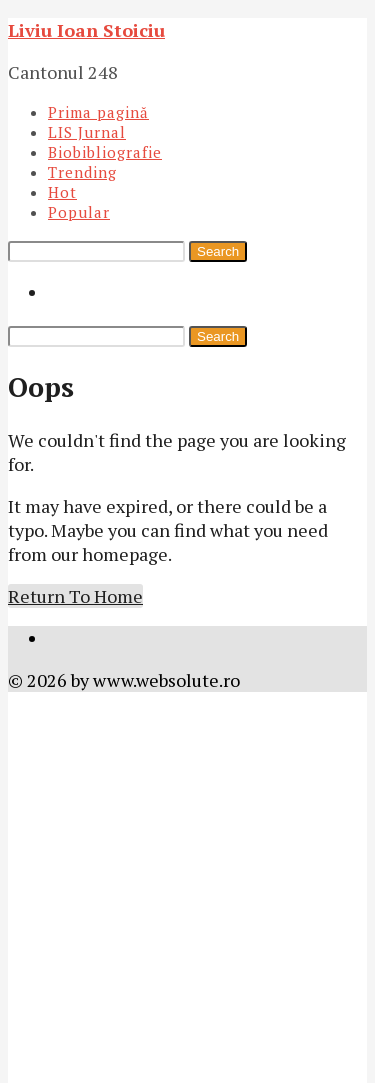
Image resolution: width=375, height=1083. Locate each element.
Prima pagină (98, 112)
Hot (62, 192)
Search (218, 251)
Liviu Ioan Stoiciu (86, 30)
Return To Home (75, 596)
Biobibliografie (105, 152)
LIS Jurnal (87, 132)
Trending (82, 172)
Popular (79, 212)
